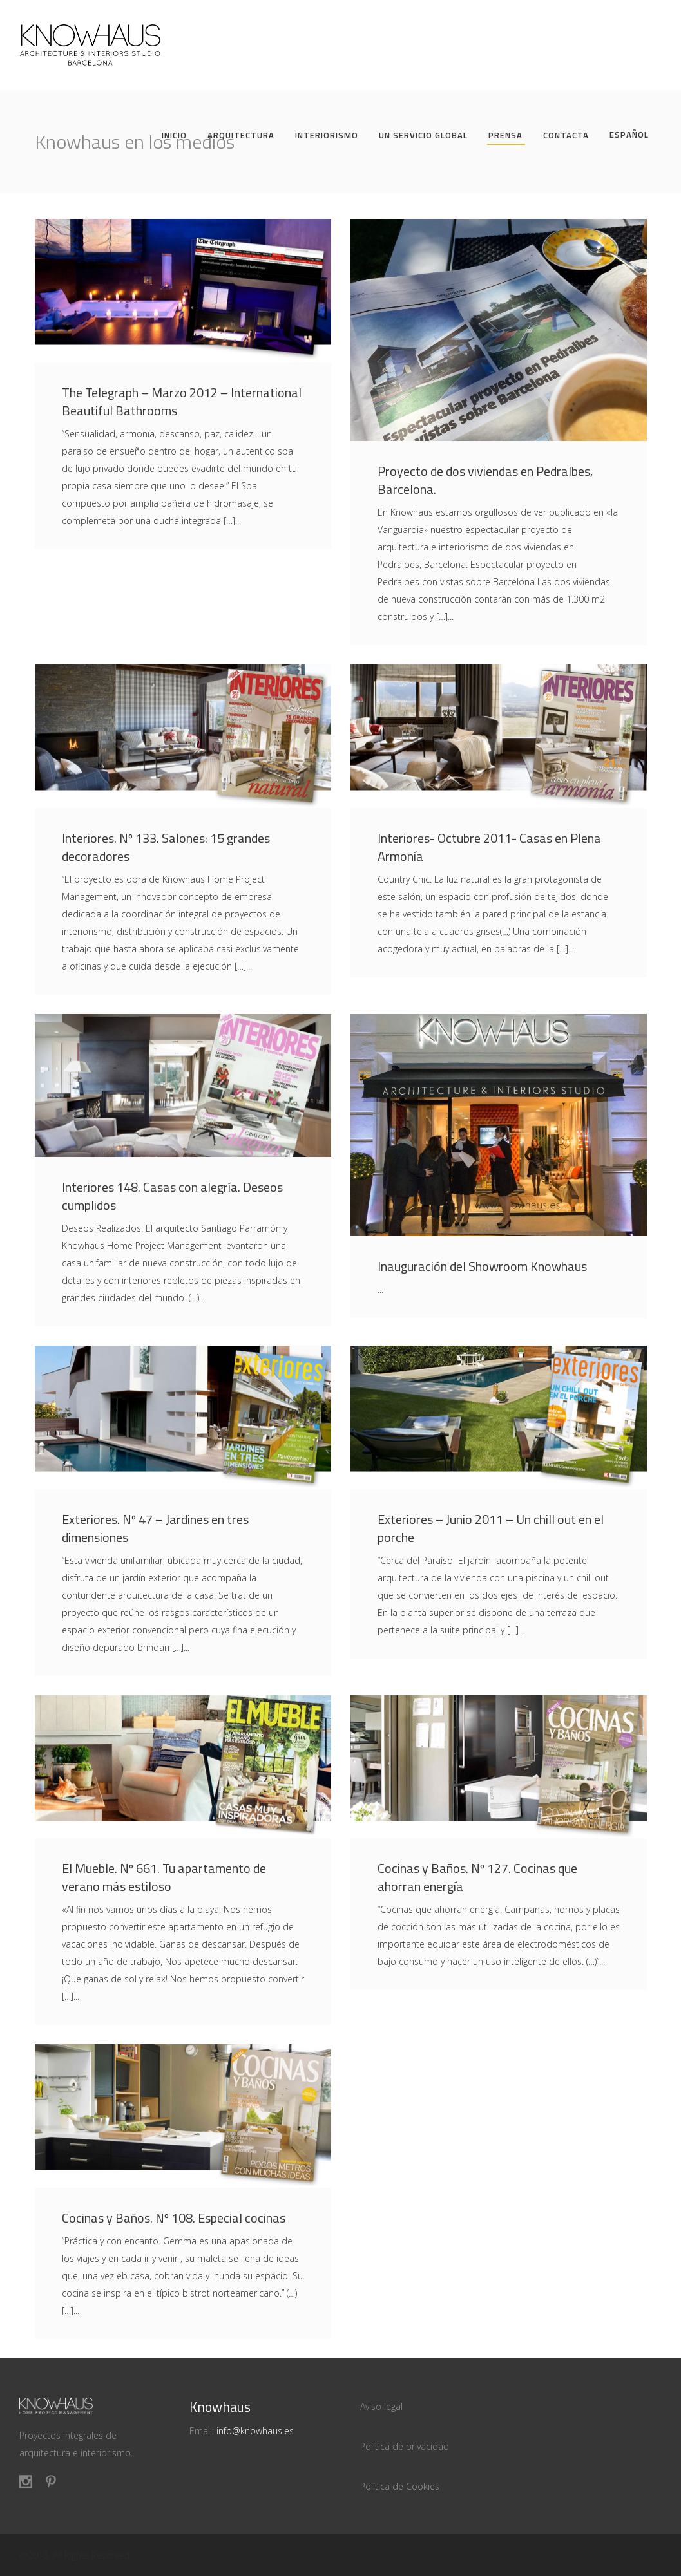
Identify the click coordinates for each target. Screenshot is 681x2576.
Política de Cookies (399, 2486)
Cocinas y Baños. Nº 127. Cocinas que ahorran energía (477, 1877)
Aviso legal (381, 2406)
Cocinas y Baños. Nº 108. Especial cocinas (173, 2218)
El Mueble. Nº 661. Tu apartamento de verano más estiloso (164, 1877)
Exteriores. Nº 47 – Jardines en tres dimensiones (155, 1528)
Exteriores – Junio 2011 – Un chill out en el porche (491, 1528)
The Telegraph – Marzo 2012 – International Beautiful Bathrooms (182, 401)
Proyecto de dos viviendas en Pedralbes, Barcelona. (485, 480)
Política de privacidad (404, 2446)
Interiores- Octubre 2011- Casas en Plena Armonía (489, 847)
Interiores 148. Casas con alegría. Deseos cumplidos (172, 1196)
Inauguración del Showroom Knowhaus (482, 1266)
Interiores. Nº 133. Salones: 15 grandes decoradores (166, 847)
